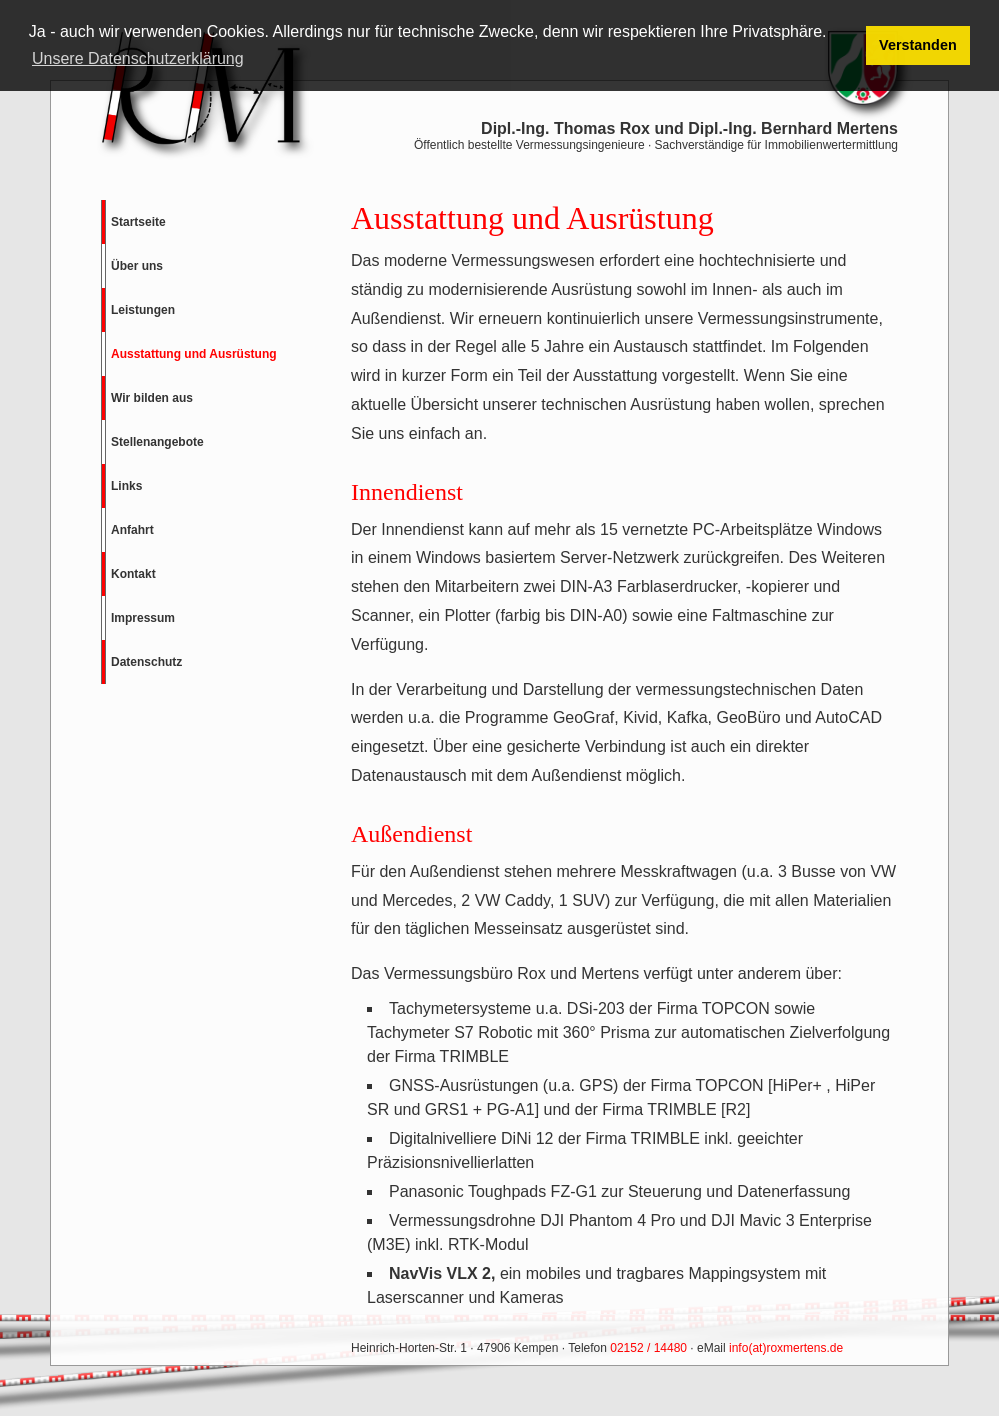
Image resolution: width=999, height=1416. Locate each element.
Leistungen (143, 310)
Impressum (143, 618)
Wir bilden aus (152, 398)
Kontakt (133, 574)
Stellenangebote (157, 442)
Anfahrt (132, 530)
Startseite (138, 222)
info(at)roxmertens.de (786, 1348)
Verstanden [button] (918, 45)
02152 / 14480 (648, 1348)
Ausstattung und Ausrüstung (194, 354)
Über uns (137, 266)
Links (126, 486)
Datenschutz (146, 662)
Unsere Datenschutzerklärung (138, 58)
